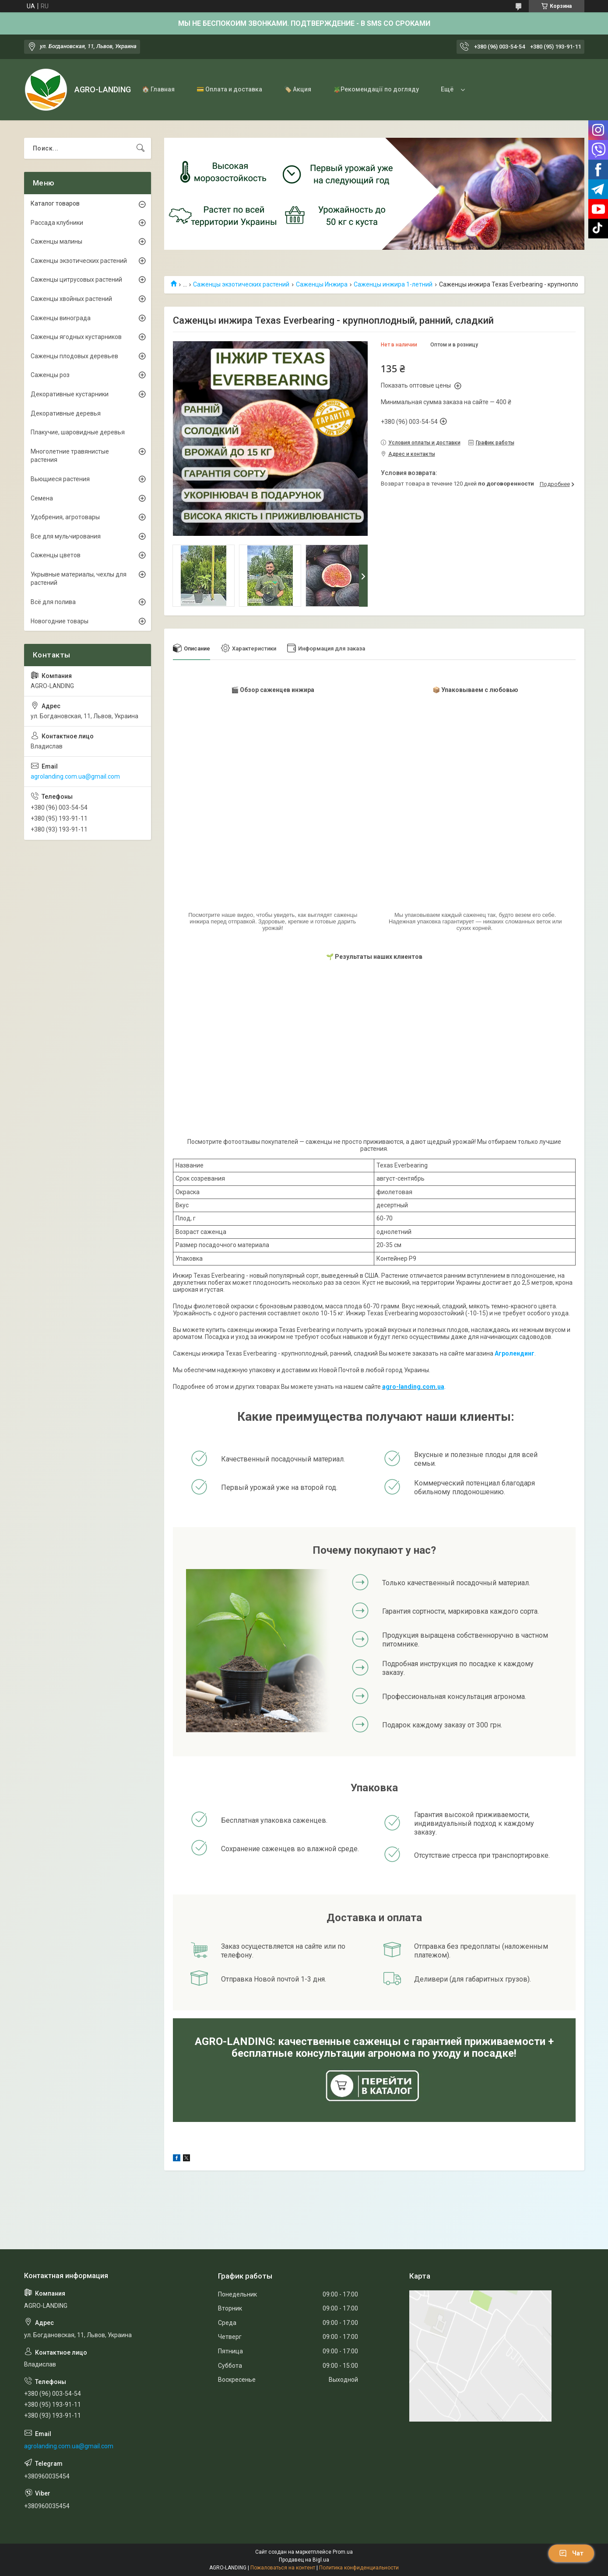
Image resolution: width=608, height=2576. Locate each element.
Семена (42, 498)
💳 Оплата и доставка (229, 89)
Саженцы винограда (61, 318)
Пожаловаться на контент (282, 2568)
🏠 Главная (158, 89)
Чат (571, 2553)
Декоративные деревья (66, 413)
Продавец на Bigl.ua (304, 2560)
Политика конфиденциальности (359, 2568)
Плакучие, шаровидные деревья (78, 432)
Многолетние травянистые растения (70, 456)
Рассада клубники (57, 222)
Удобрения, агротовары (65, 517)
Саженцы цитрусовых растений (76, 279)
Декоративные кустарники (70, 394)
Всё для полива (53, 601)
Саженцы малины (56, 241)
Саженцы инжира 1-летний (393, 284)
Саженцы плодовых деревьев (74, 356)
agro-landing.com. (409, 1386)
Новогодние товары (59, 621)
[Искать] (140, 148)
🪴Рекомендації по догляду (376, 89)
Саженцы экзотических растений (241, 284)
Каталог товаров (55, 203)
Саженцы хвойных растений (71, 298)
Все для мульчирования (66, 536)
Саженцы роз (50, 374)
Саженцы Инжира (322, 284)
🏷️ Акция (297, 89)
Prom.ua (343, 2552)
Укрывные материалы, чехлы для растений (79, 579)
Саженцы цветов (56, 555)
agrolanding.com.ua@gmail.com (75, 776)
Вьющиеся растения (60, 478)
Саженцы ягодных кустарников (76, 336)
